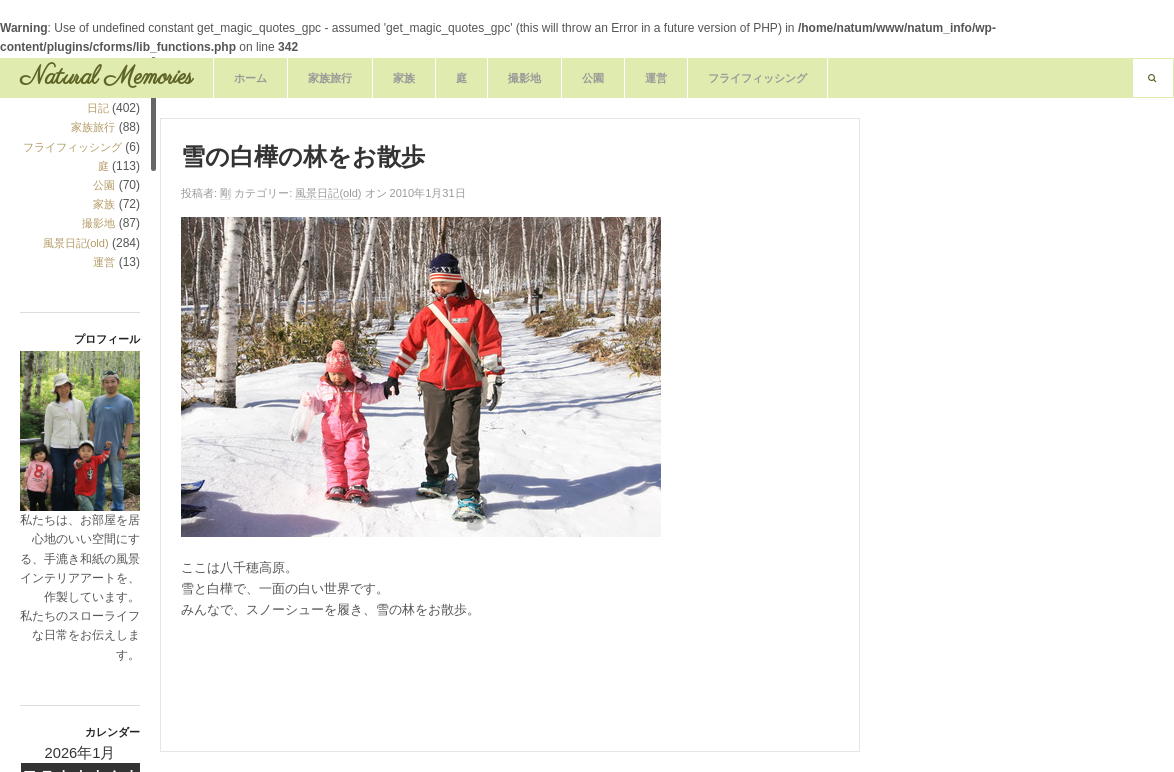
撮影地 (524, 78)
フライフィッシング (757, 78)
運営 (656, 78)
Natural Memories (106, 77)
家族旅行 (330, 78)
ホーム (250, 78)
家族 (404, 78)
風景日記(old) (76, 243)
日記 (98, 108)
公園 (593, 78)
